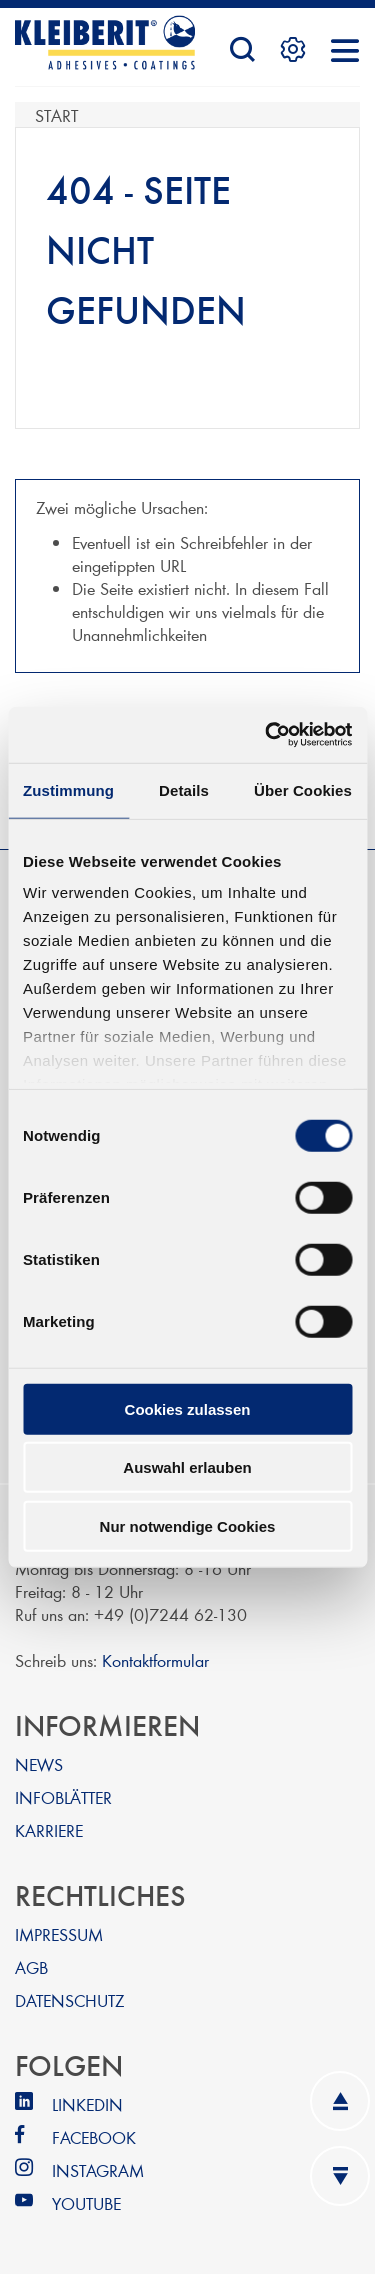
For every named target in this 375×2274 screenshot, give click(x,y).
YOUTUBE (86, 2202)
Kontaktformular (155, 1659)
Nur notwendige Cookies (188, 1525)
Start (56, 114)
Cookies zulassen (188, 1408)
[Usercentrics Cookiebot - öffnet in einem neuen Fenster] (267, 735)
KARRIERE (49, 1829)
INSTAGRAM (98, 2169)
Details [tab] (184, 789)
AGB (31, 1966)
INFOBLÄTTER (63, 1796)
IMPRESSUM (59, 1933)
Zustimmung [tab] (68, 789)
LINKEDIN (87, 2103)
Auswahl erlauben (187, 1467)
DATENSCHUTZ (69, 1999)
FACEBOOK (94, 2136)
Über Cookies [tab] (303, 789)
